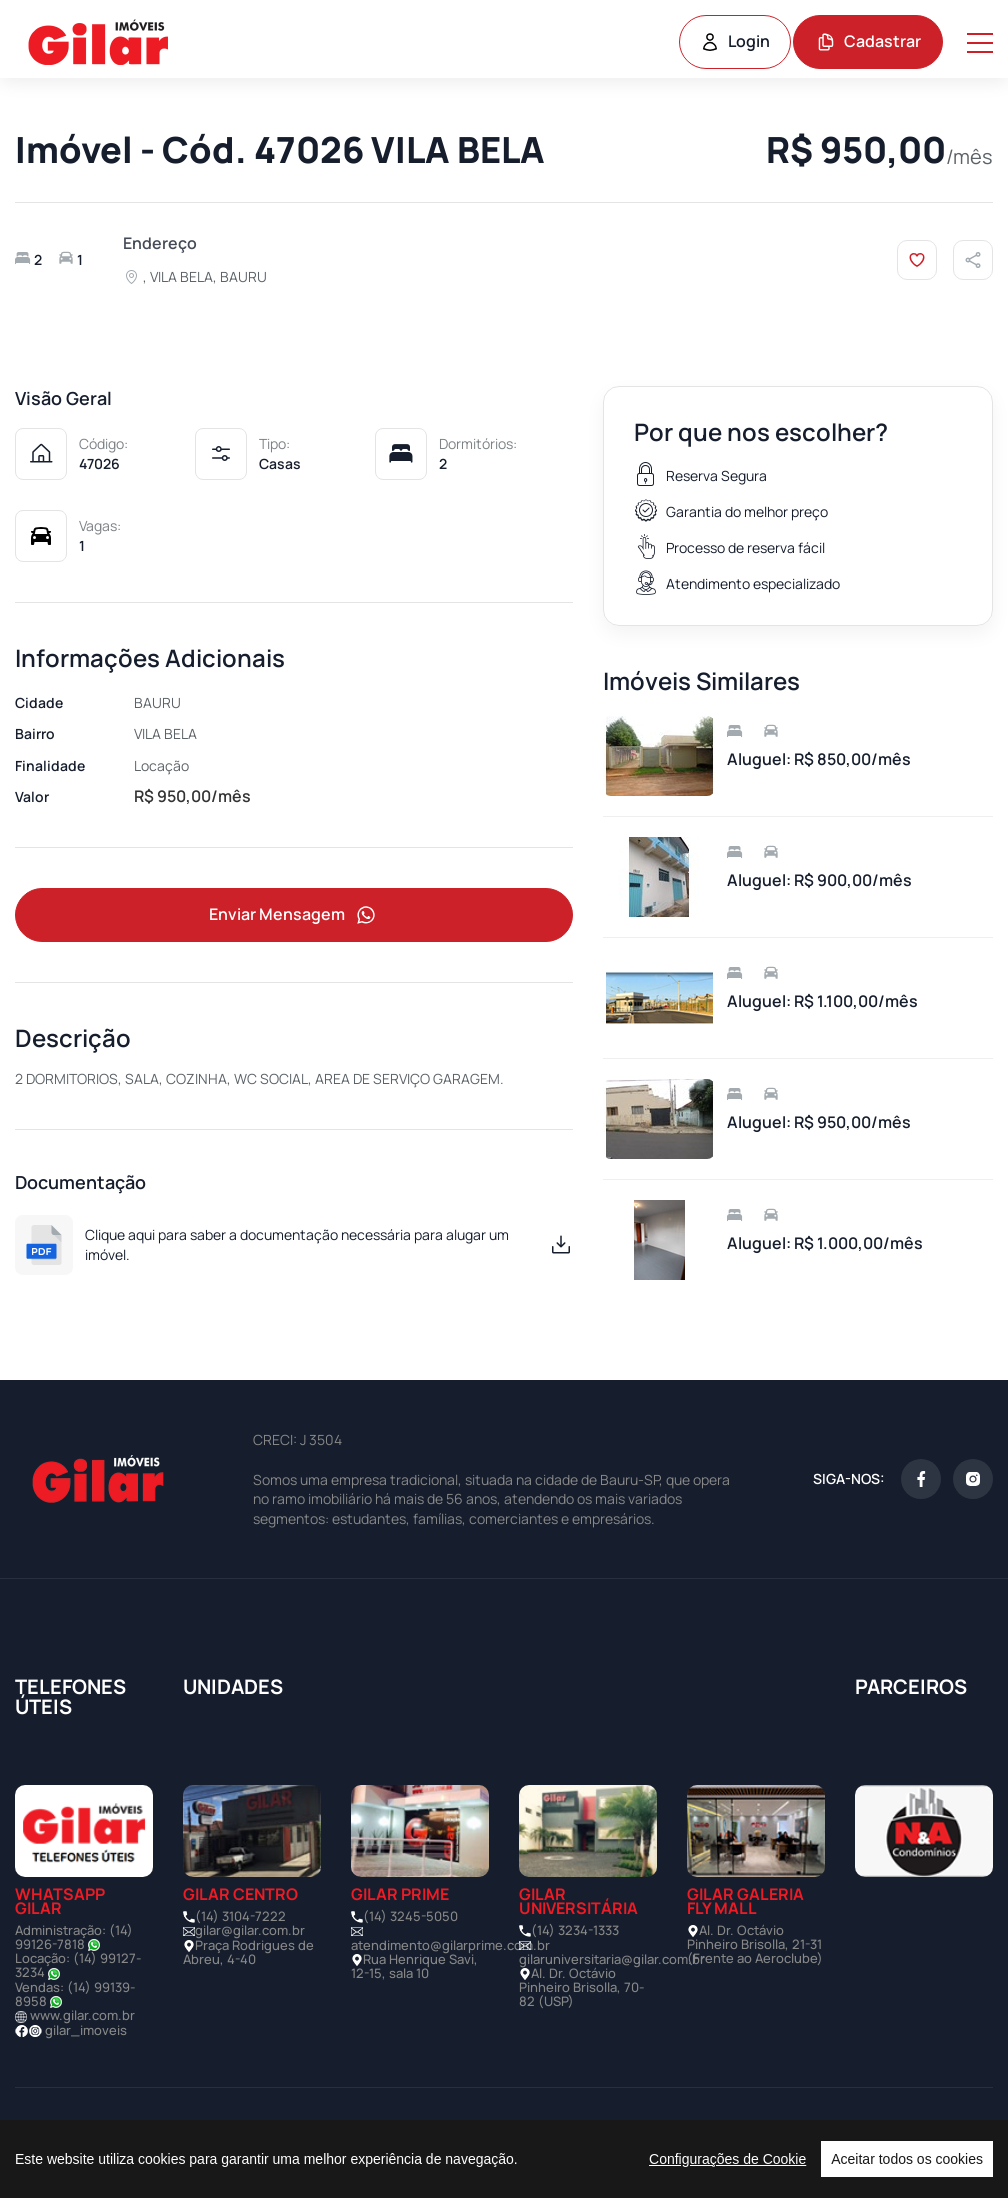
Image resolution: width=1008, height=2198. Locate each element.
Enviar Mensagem (294, 915)
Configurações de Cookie (727, 2159)
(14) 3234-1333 (575, 1930)
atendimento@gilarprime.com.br (450, 1945)
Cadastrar (868, 41)
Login (735, 41)
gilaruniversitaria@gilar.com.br (612, 1959)
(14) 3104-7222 (240, 1916)
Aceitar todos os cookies (907, 2159)
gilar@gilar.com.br (250, 1930)
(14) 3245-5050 (410, 1916)
